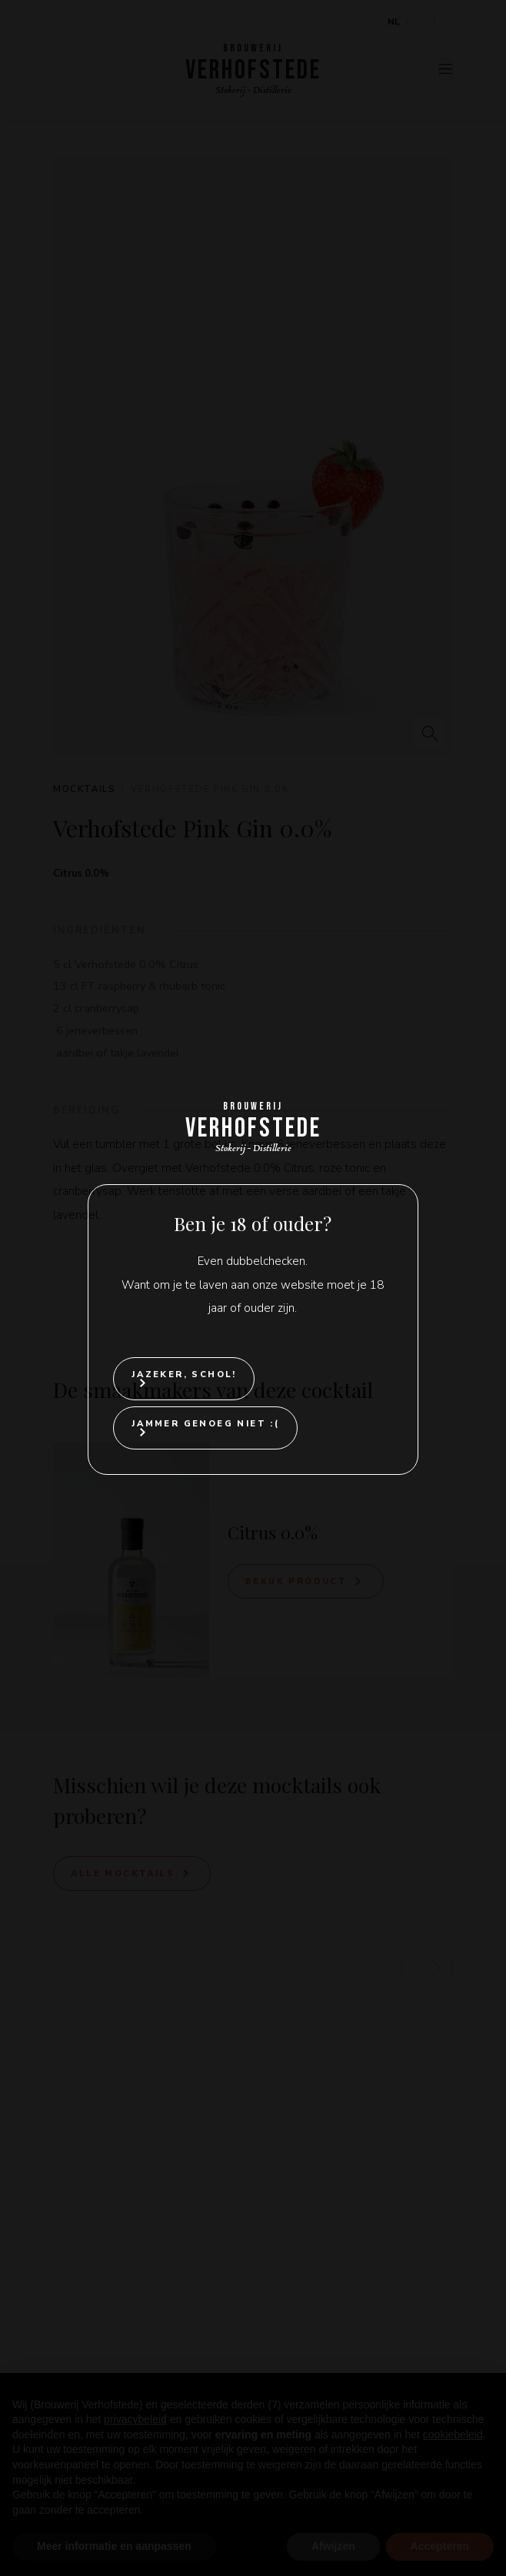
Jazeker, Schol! (184, 1374)
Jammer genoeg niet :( (205, 1423)
